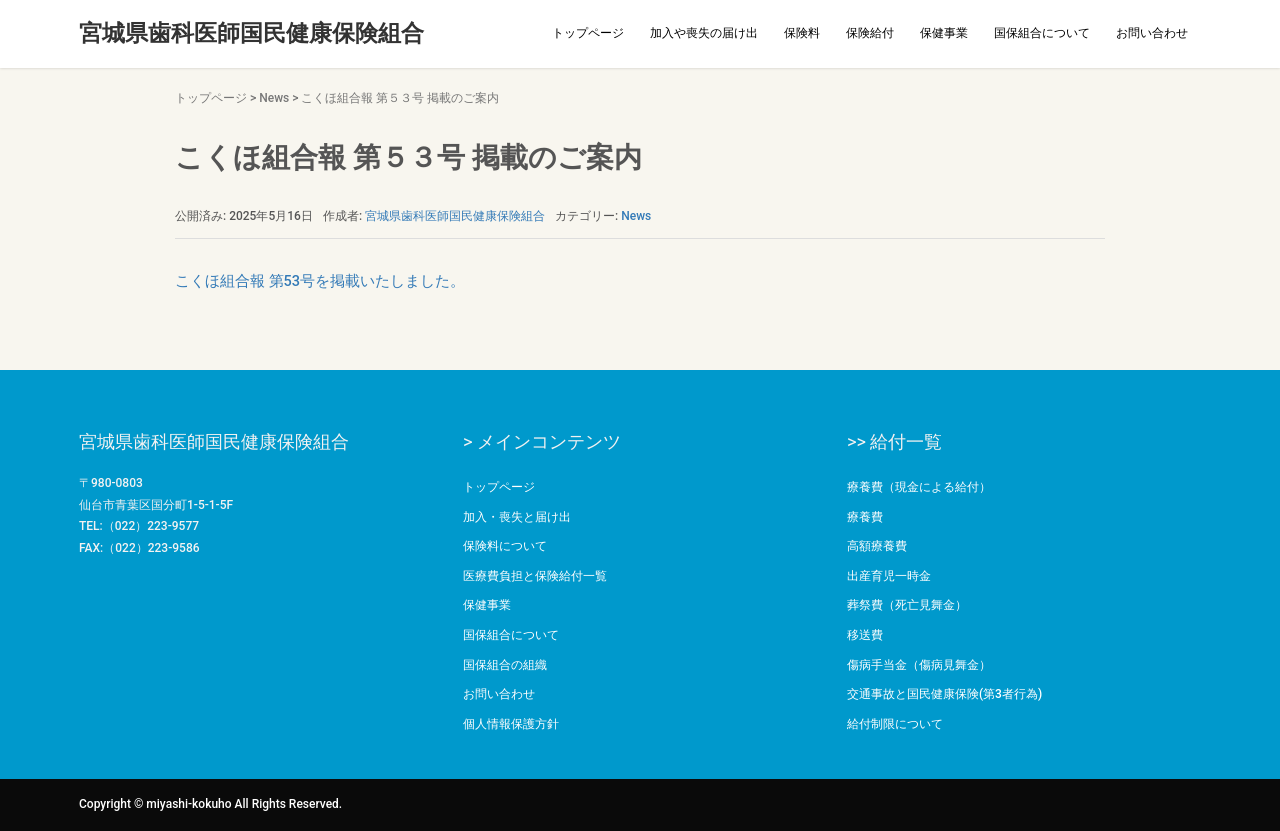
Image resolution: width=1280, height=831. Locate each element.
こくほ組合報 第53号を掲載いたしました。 (320, 281)
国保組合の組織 (505, 665)
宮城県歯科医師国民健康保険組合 (251, 33)
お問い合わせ (1152, 33)
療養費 (865, 517)
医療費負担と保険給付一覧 (535, 576)
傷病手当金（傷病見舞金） (919, 665)
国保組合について (1042, 33)
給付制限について (895, 724)
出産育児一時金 (889, 576)
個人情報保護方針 (511, 724)
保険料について (505, 546)
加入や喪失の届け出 (704, 33)
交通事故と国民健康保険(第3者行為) (944, 694)
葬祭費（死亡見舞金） (907, 605)
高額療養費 (877, 546)
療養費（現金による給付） (919, 487)
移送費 (865, 635)
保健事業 (944, 33)
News (274, 98)
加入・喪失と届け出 (517, 517)
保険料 (802, 33)
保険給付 (870, 33)
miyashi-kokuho (188, 804)
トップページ (588, 33)
